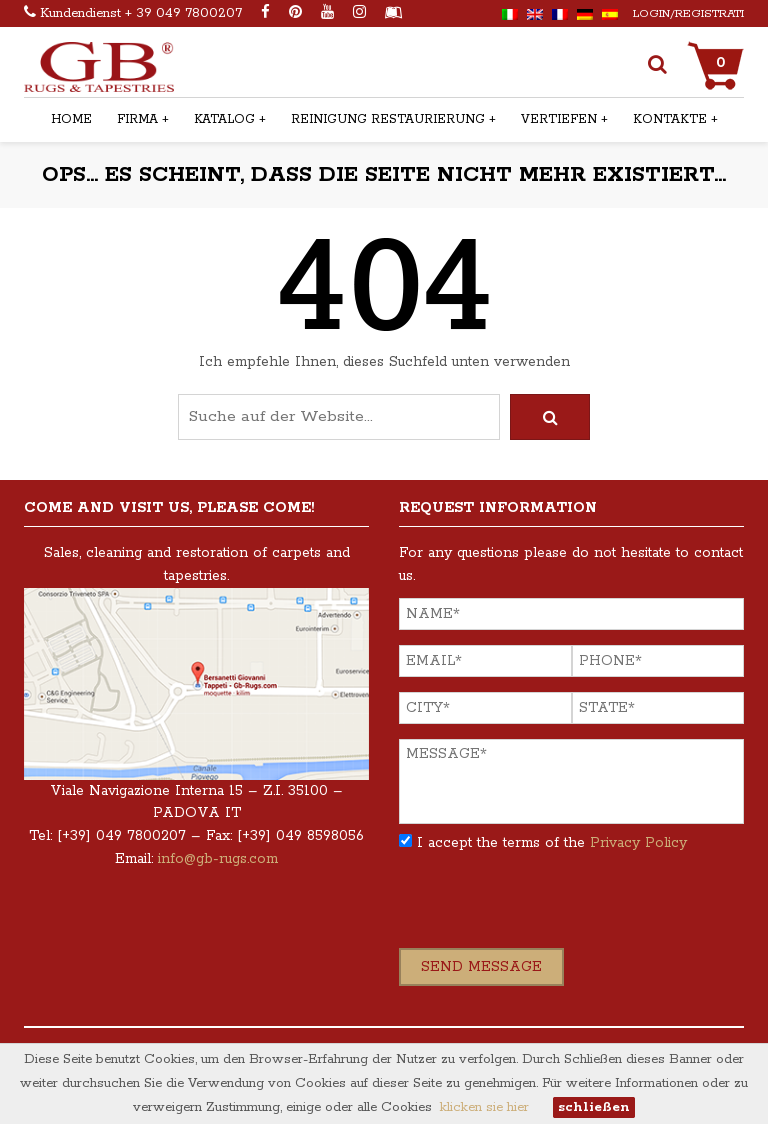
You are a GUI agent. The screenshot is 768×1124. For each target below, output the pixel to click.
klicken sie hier (484, 1107)
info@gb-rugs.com (218, 859)
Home (71, 119)
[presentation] (551, 909)
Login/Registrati (688, 13)
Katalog (224, 119)
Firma (137, 119)
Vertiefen (559, 119)
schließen (594, 1107)
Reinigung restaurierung (388, 119)
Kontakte (670, 119)
